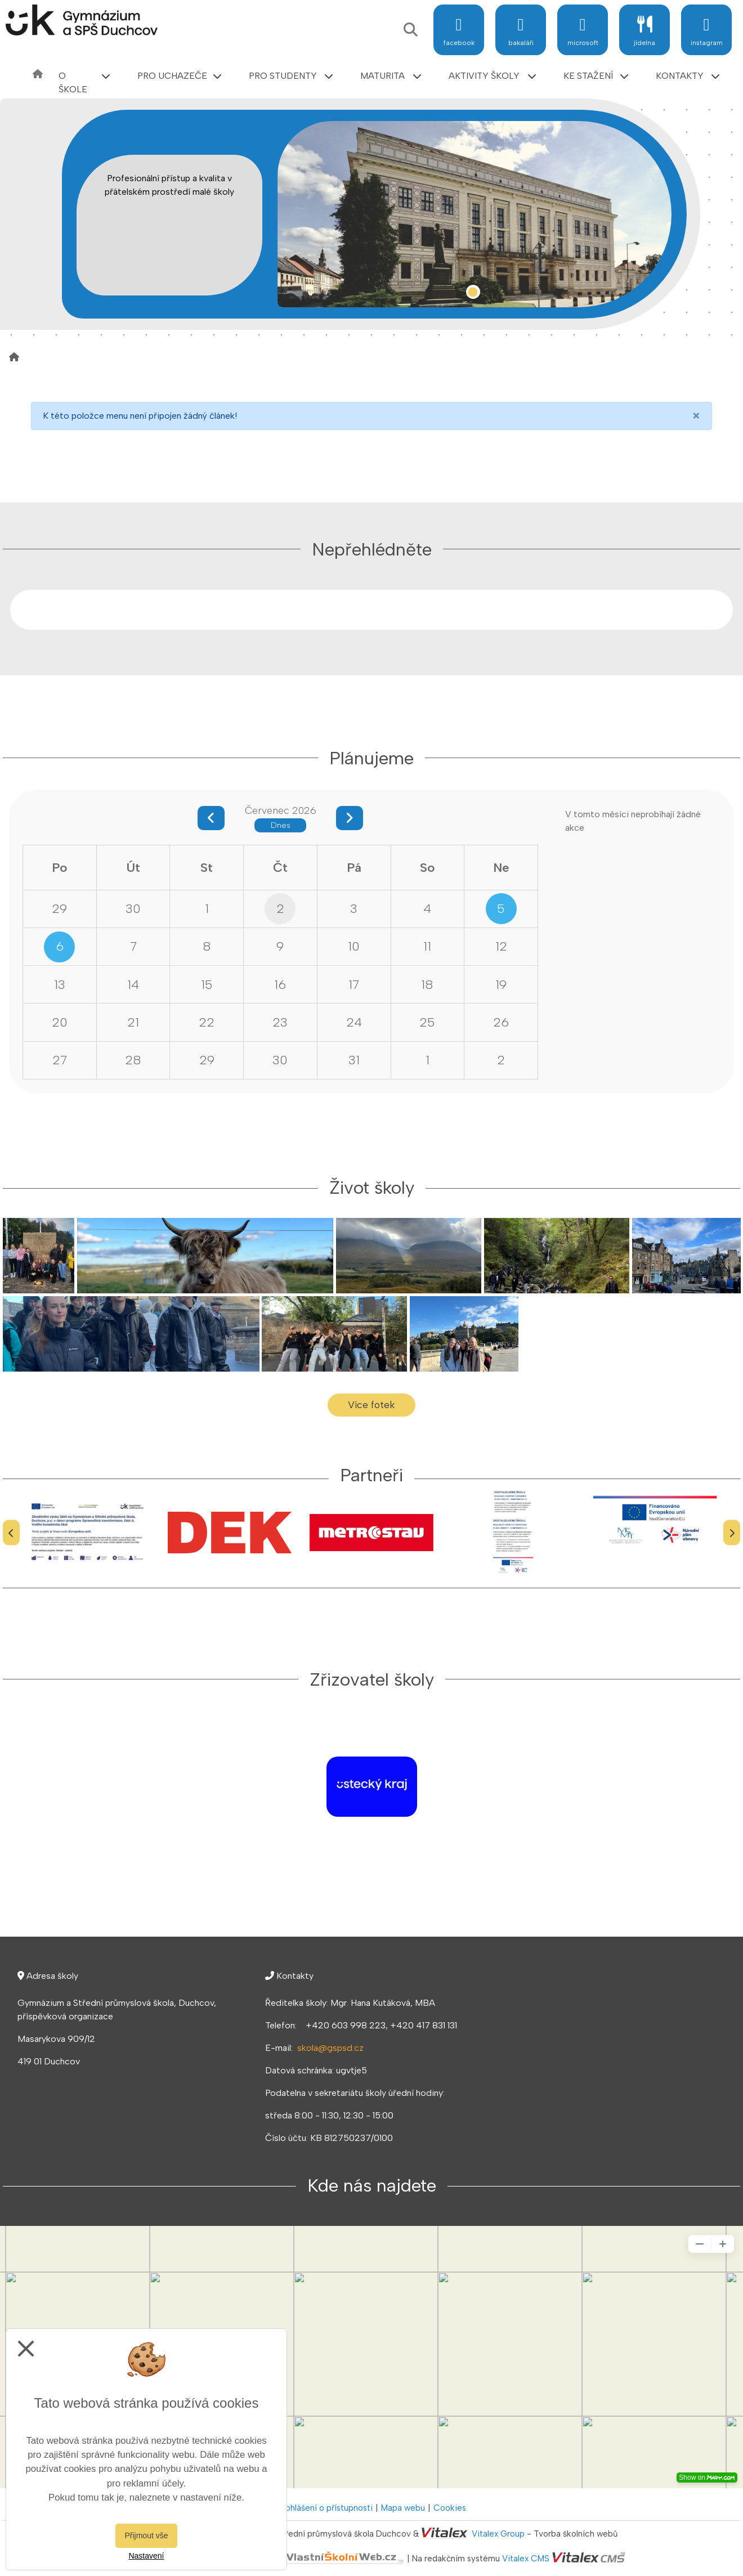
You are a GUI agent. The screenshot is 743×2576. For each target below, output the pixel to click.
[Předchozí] (11, 1532)
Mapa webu (403, 2508)
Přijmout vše (146, 2535)
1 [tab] (473, 292)
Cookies (449, 2508)
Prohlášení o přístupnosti (325, 2508)
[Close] (696, 415)
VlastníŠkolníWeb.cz (301, 2558)
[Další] (731, 1532)
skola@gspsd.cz (330, 2047)
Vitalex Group (498, 2534)
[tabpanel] (474, 214)
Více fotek (371, 1404)
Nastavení (146, 2555)
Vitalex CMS (525, 2558)
